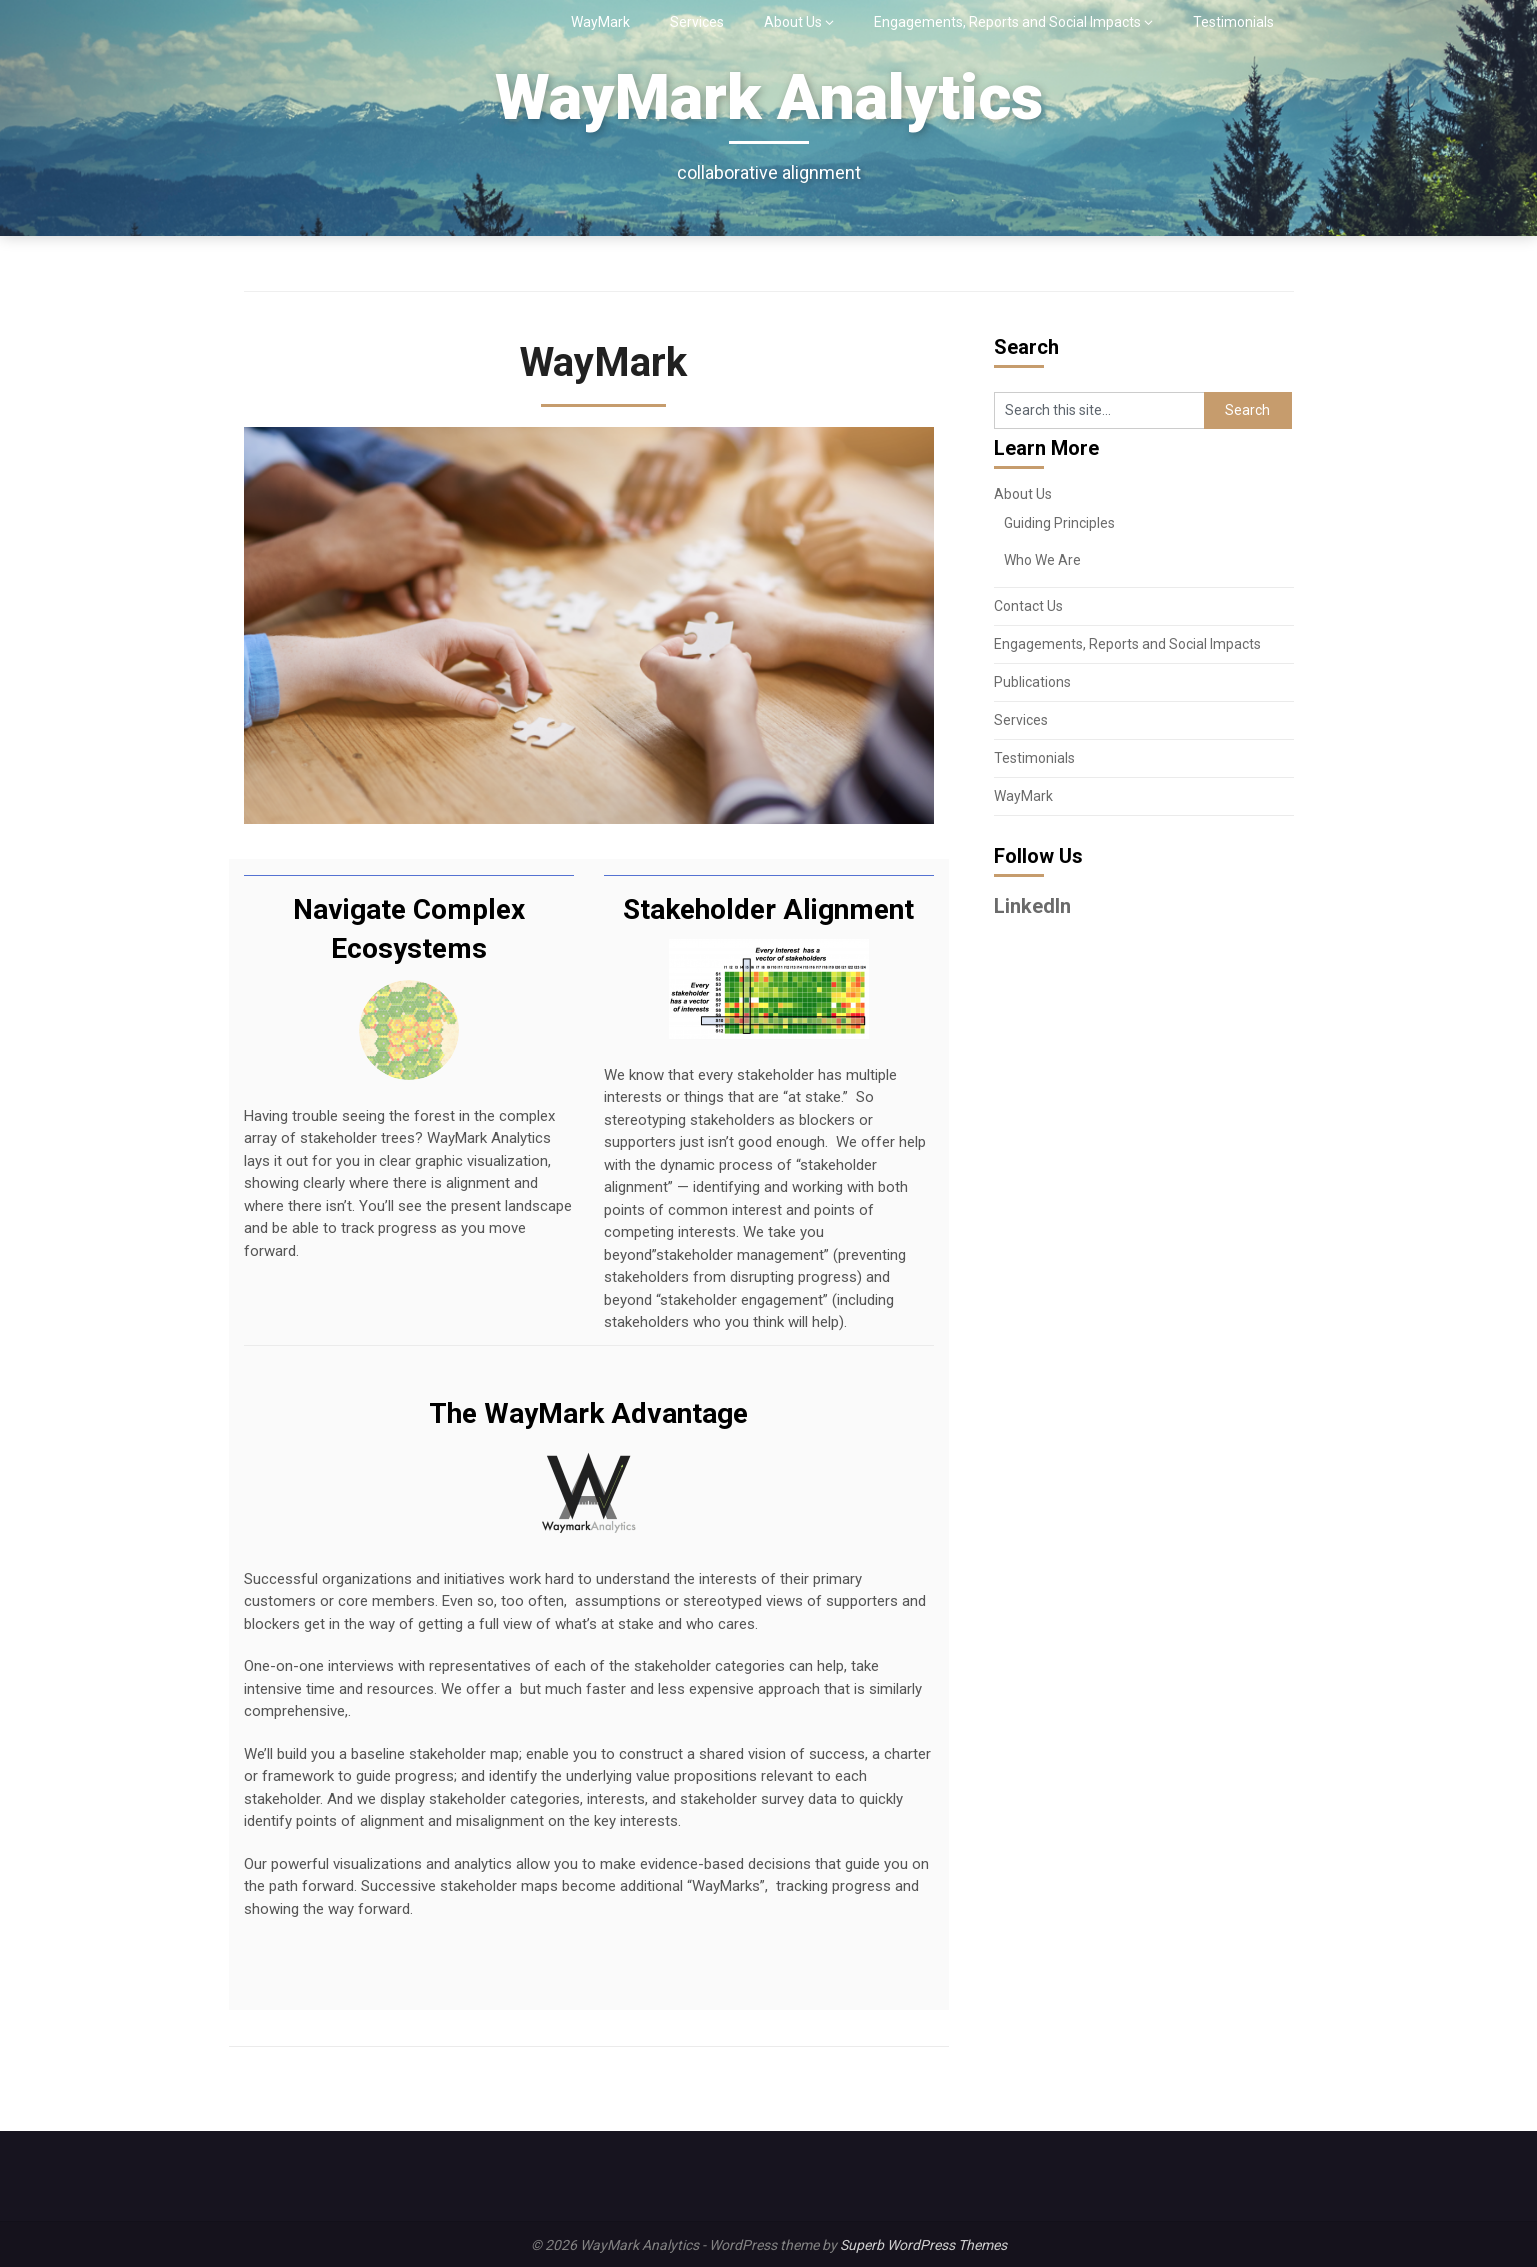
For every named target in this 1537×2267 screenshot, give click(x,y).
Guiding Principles (1059, 523)
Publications (1032, 682)
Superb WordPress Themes (923, 2245)
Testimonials (1233, 22)
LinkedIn (1032, 906)
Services (697, 22)
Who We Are (1042, 560)
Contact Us (1028, 606)
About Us (793, 22)
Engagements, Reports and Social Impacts (1007, 22)
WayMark (600, 22)
